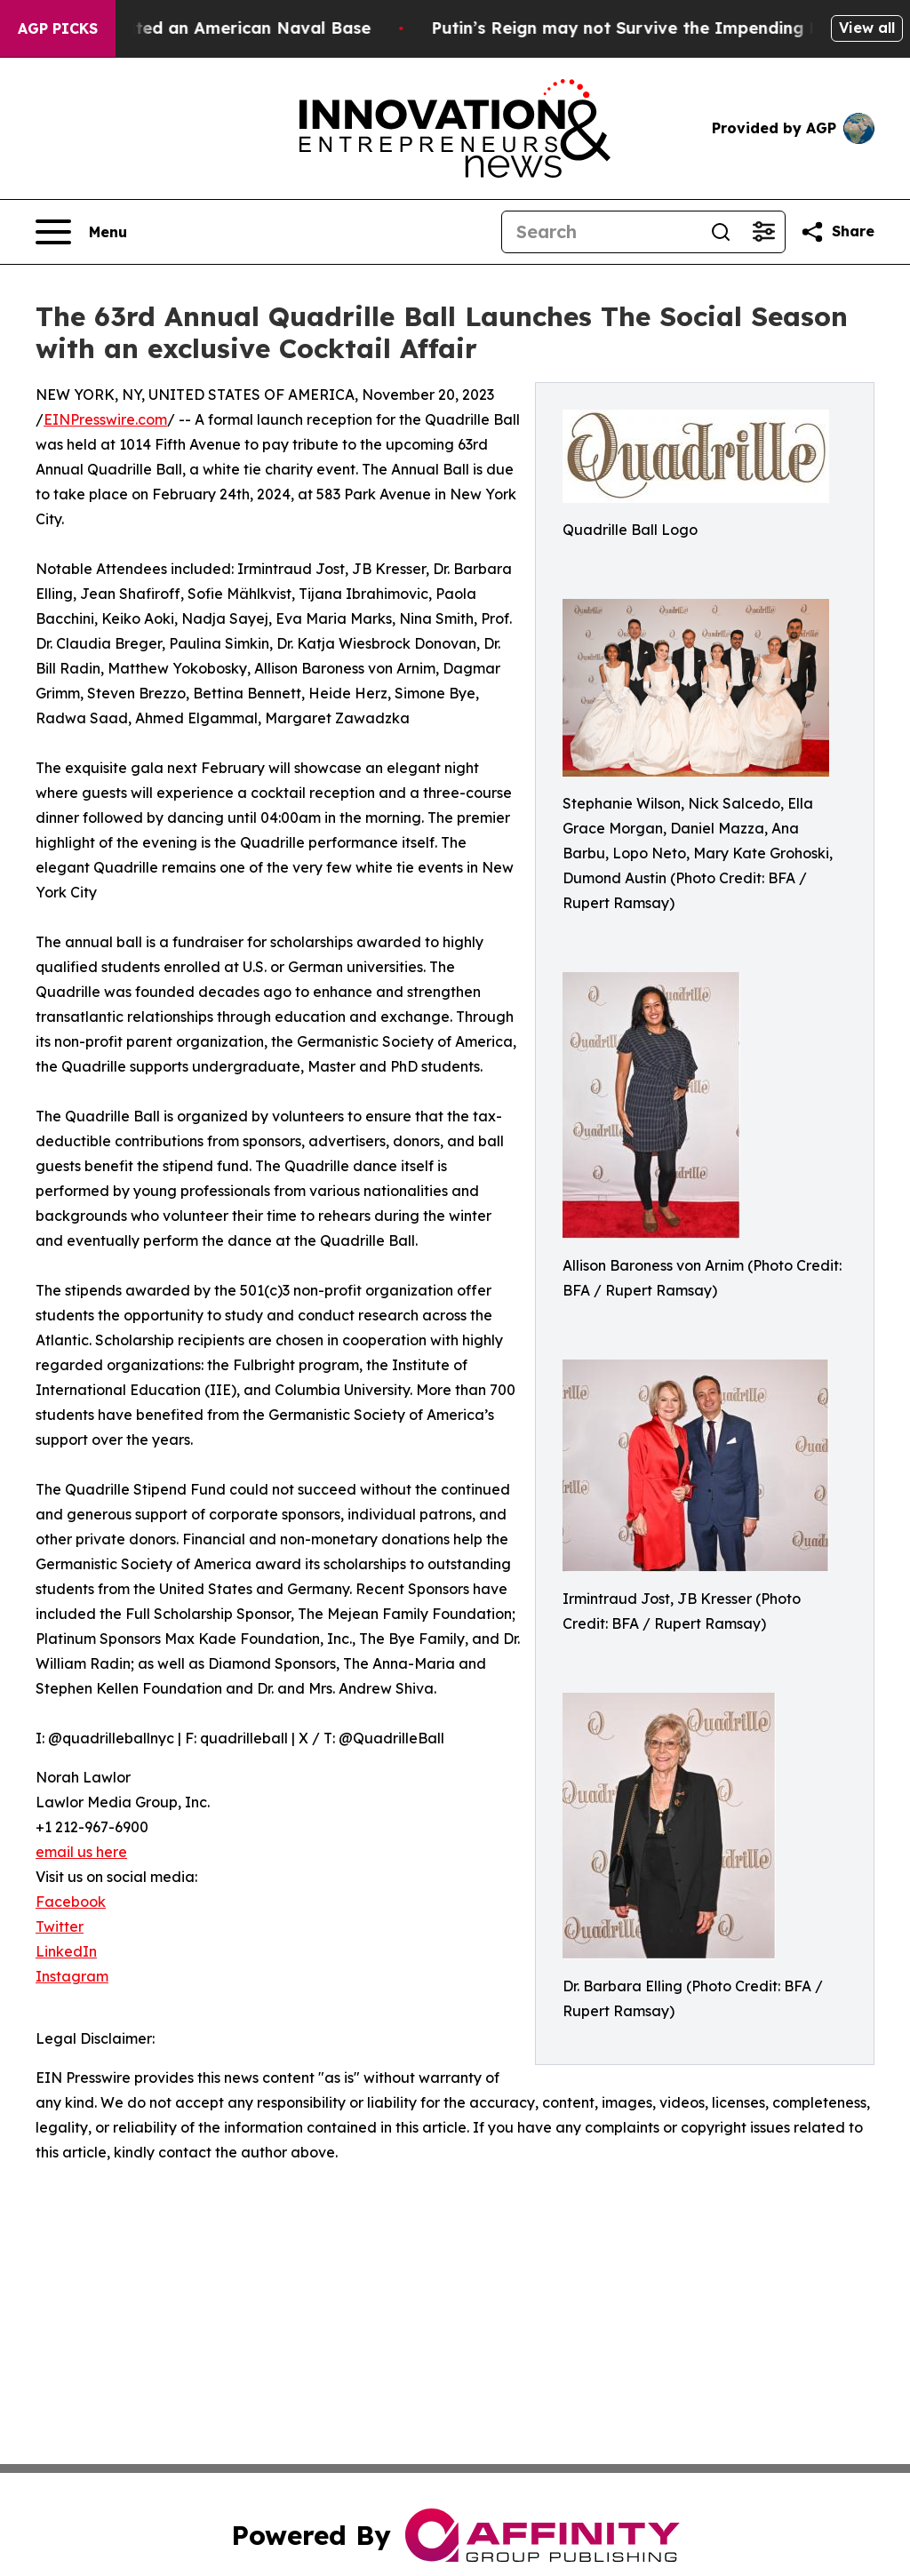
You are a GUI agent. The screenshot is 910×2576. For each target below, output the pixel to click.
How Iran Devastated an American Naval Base (201, 28)
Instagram (72, 1976)
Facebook (71, 1901)
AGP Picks (58, 28)
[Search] (600, 231)
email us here (81, 1852)
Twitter (60, 1926)
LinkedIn (66, 1951)
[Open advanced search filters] (763, 231)
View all (867, 27)
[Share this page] (837, 232)
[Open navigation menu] (81, 232)
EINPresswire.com (105, 419)
